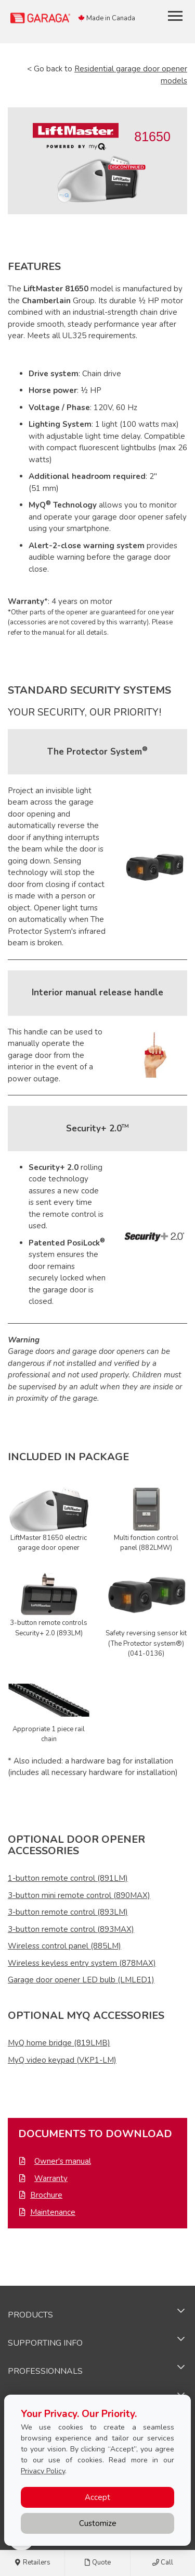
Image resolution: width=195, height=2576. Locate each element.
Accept (97, 2497)
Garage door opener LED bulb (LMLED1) (81, 1980)
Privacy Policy (43, 2471)
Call (162, 2563)
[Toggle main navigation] (175, 15)
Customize (97, 2523)
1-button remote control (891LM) (68, 1878)
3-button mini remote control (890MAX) (79, 1895)
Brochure (46, 2195)
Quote (97, 2563)
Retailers (32, 2563)
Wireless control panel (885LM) (64, 1946)
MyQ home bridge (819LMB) (59, 2043)
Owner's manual (62, 2161)
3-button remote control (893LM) (68, 1912)
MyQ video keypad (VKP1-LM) (62, 2060)
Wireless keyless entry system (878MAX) (82, 1963)
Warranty (51, 2178)
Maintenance (52, 2212)
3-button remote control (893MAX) (71, 1929)
